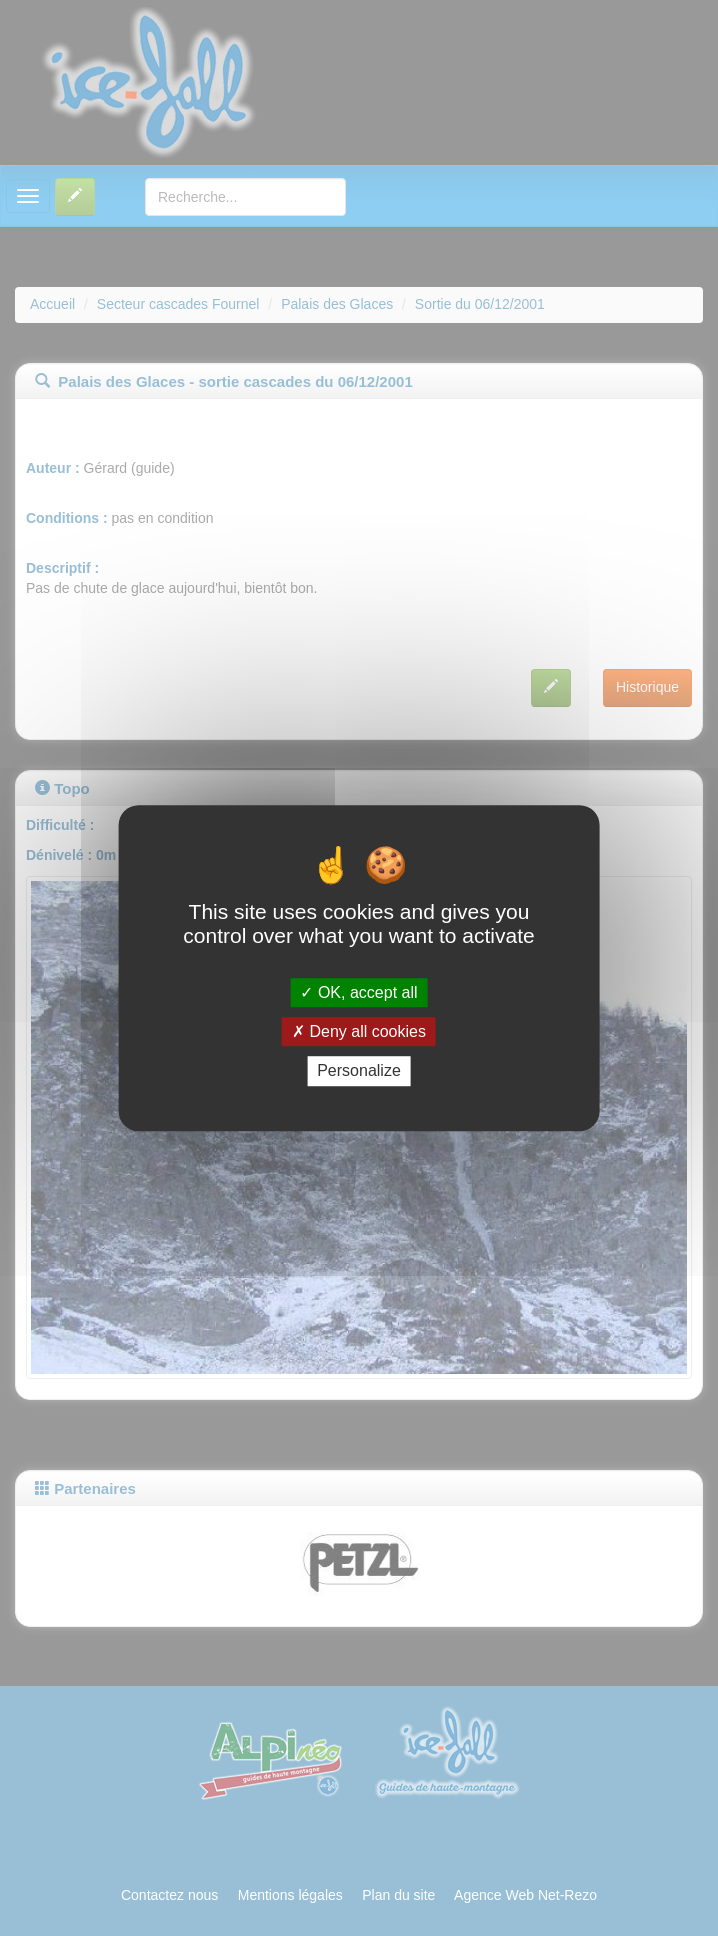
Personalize (359, 1071)
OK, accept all (358, 992)
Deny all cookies (359, 1031)
